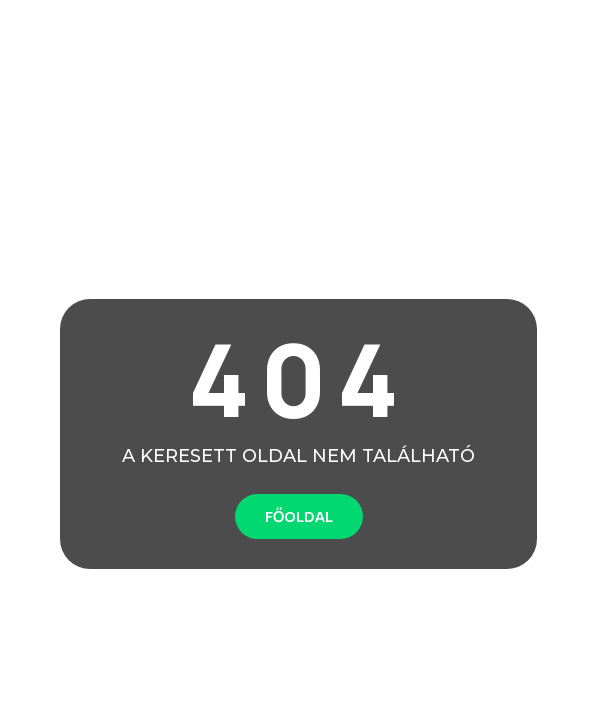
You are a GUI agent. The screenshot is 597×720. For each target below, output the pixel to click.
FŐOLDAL (299, 516)
